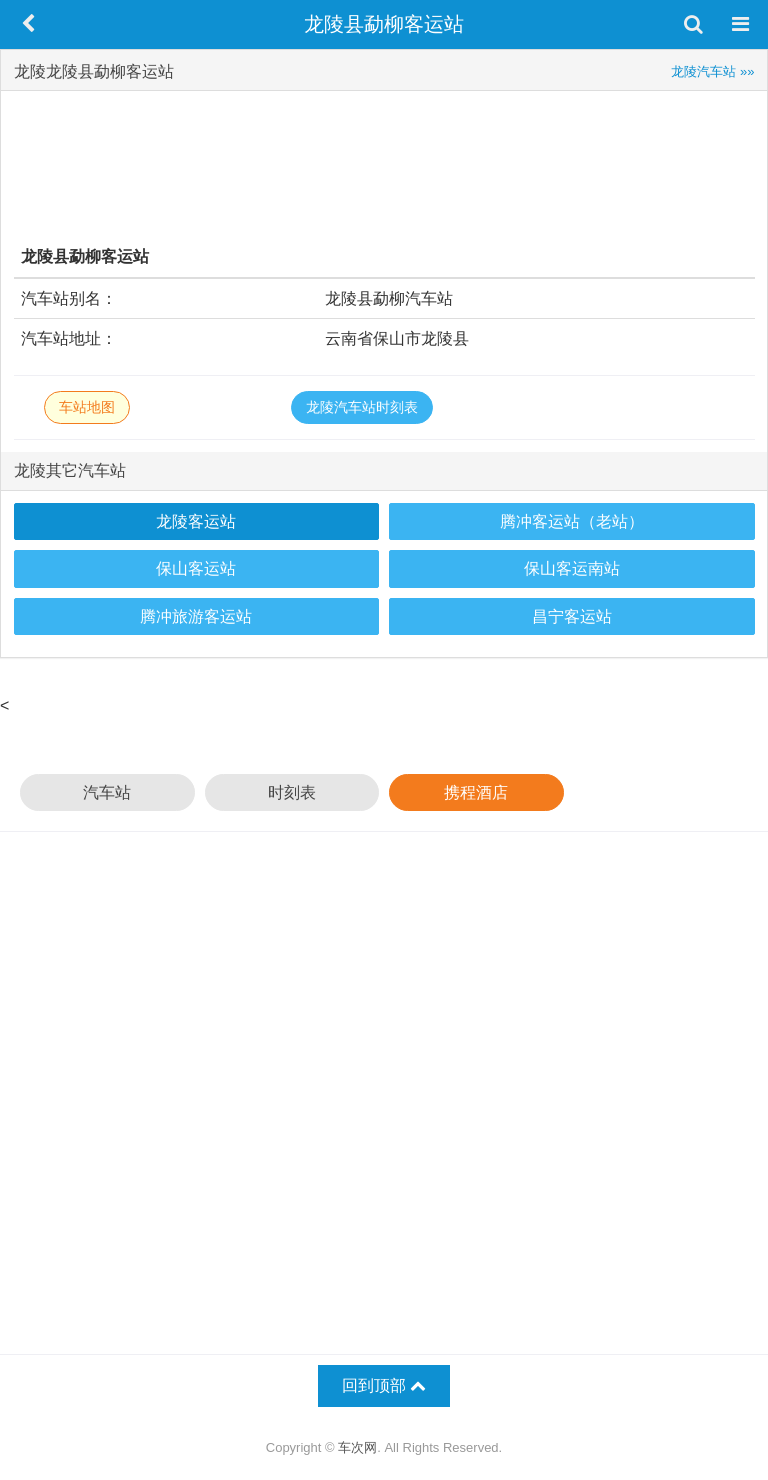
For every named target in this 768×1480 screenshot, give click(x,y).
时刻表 (292, 792)
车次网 (357, 1447)
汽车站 (107, 792)
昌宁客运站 (572, 616)
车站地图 (87, 407)
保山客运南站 (572, 568)
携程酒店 (476, 792)
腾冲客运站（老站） (572, 521)
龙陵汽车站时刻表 (362, 407)
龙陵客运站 (196, 521)
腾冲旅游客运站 (196, 616)
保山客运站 (196, 568)
